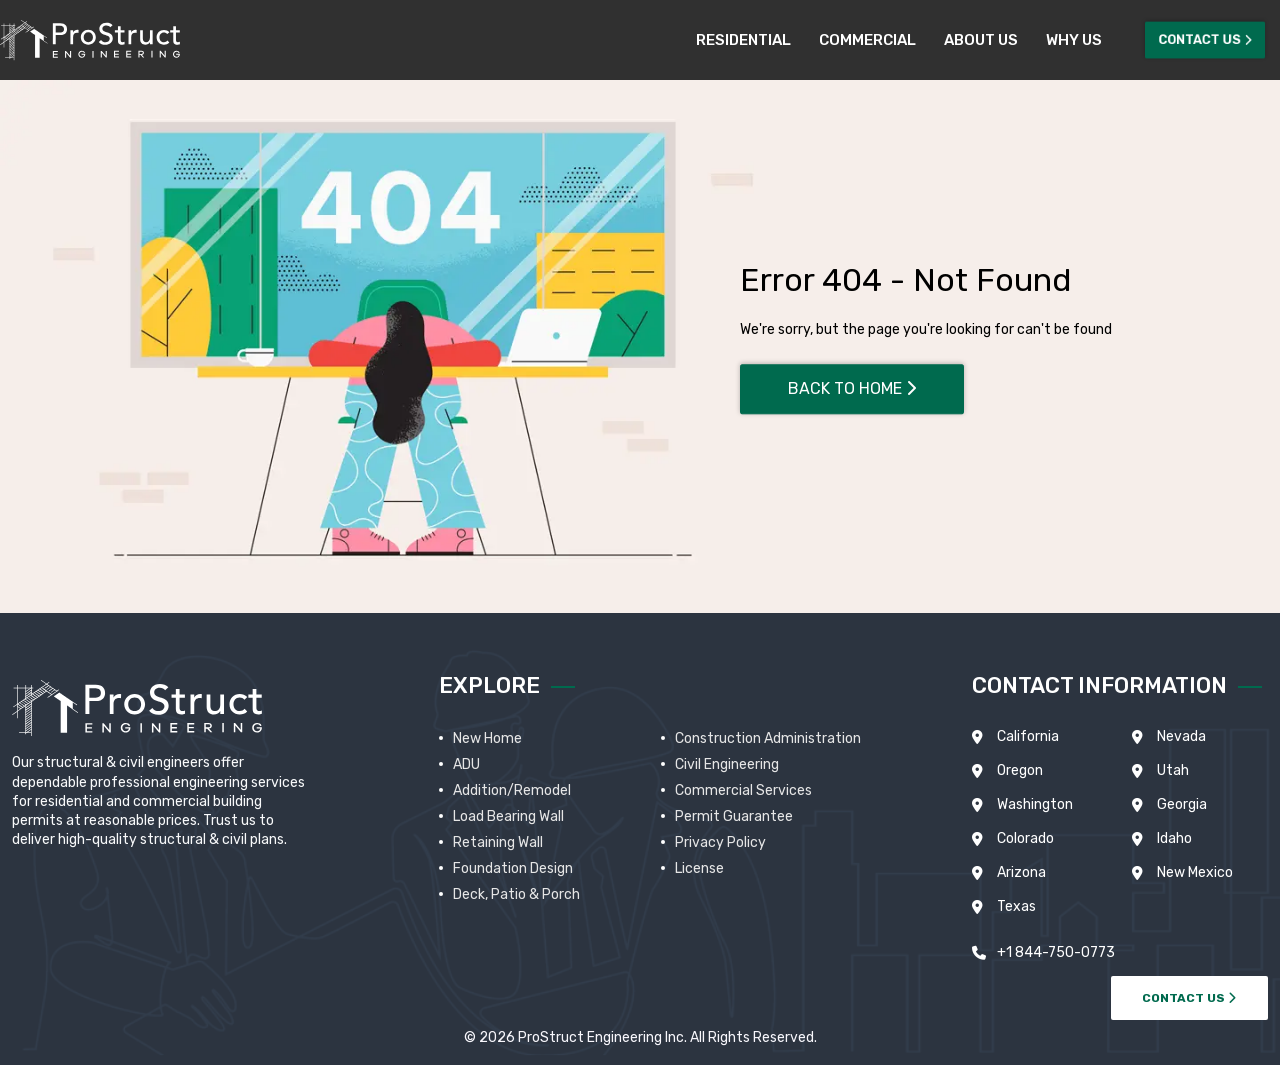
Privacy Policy (720, 842)
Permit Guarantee (734, 816)
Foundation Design (513, 868)
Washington (1035, 804)
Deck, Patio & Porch (516, 894)
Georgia (1182, 804)
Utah (1173, 770)
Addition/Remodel (512, 790)
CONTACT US (1189, 998)
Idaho (1174, 838)
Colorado (1025, 838)
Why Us (1074, 40)
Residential (743, 40)
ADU (466, 764)
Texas (1016, 906)
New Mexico (1195, 872)
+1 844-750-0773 (1056, 952)
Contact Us (1205, 39)
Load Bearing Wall (508, 816)
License (699, 868)
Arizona (1021, 872)
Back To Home (852, 388)
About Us (981, 40)
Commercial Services (743, 790)
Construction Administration (768, 738)
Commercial (867, 40)
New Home (487, 738)
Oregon (1020, 770)
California (1028, 736)
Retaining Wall (498, 842)
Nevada (1181, 736)
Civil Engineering (727, 764)
